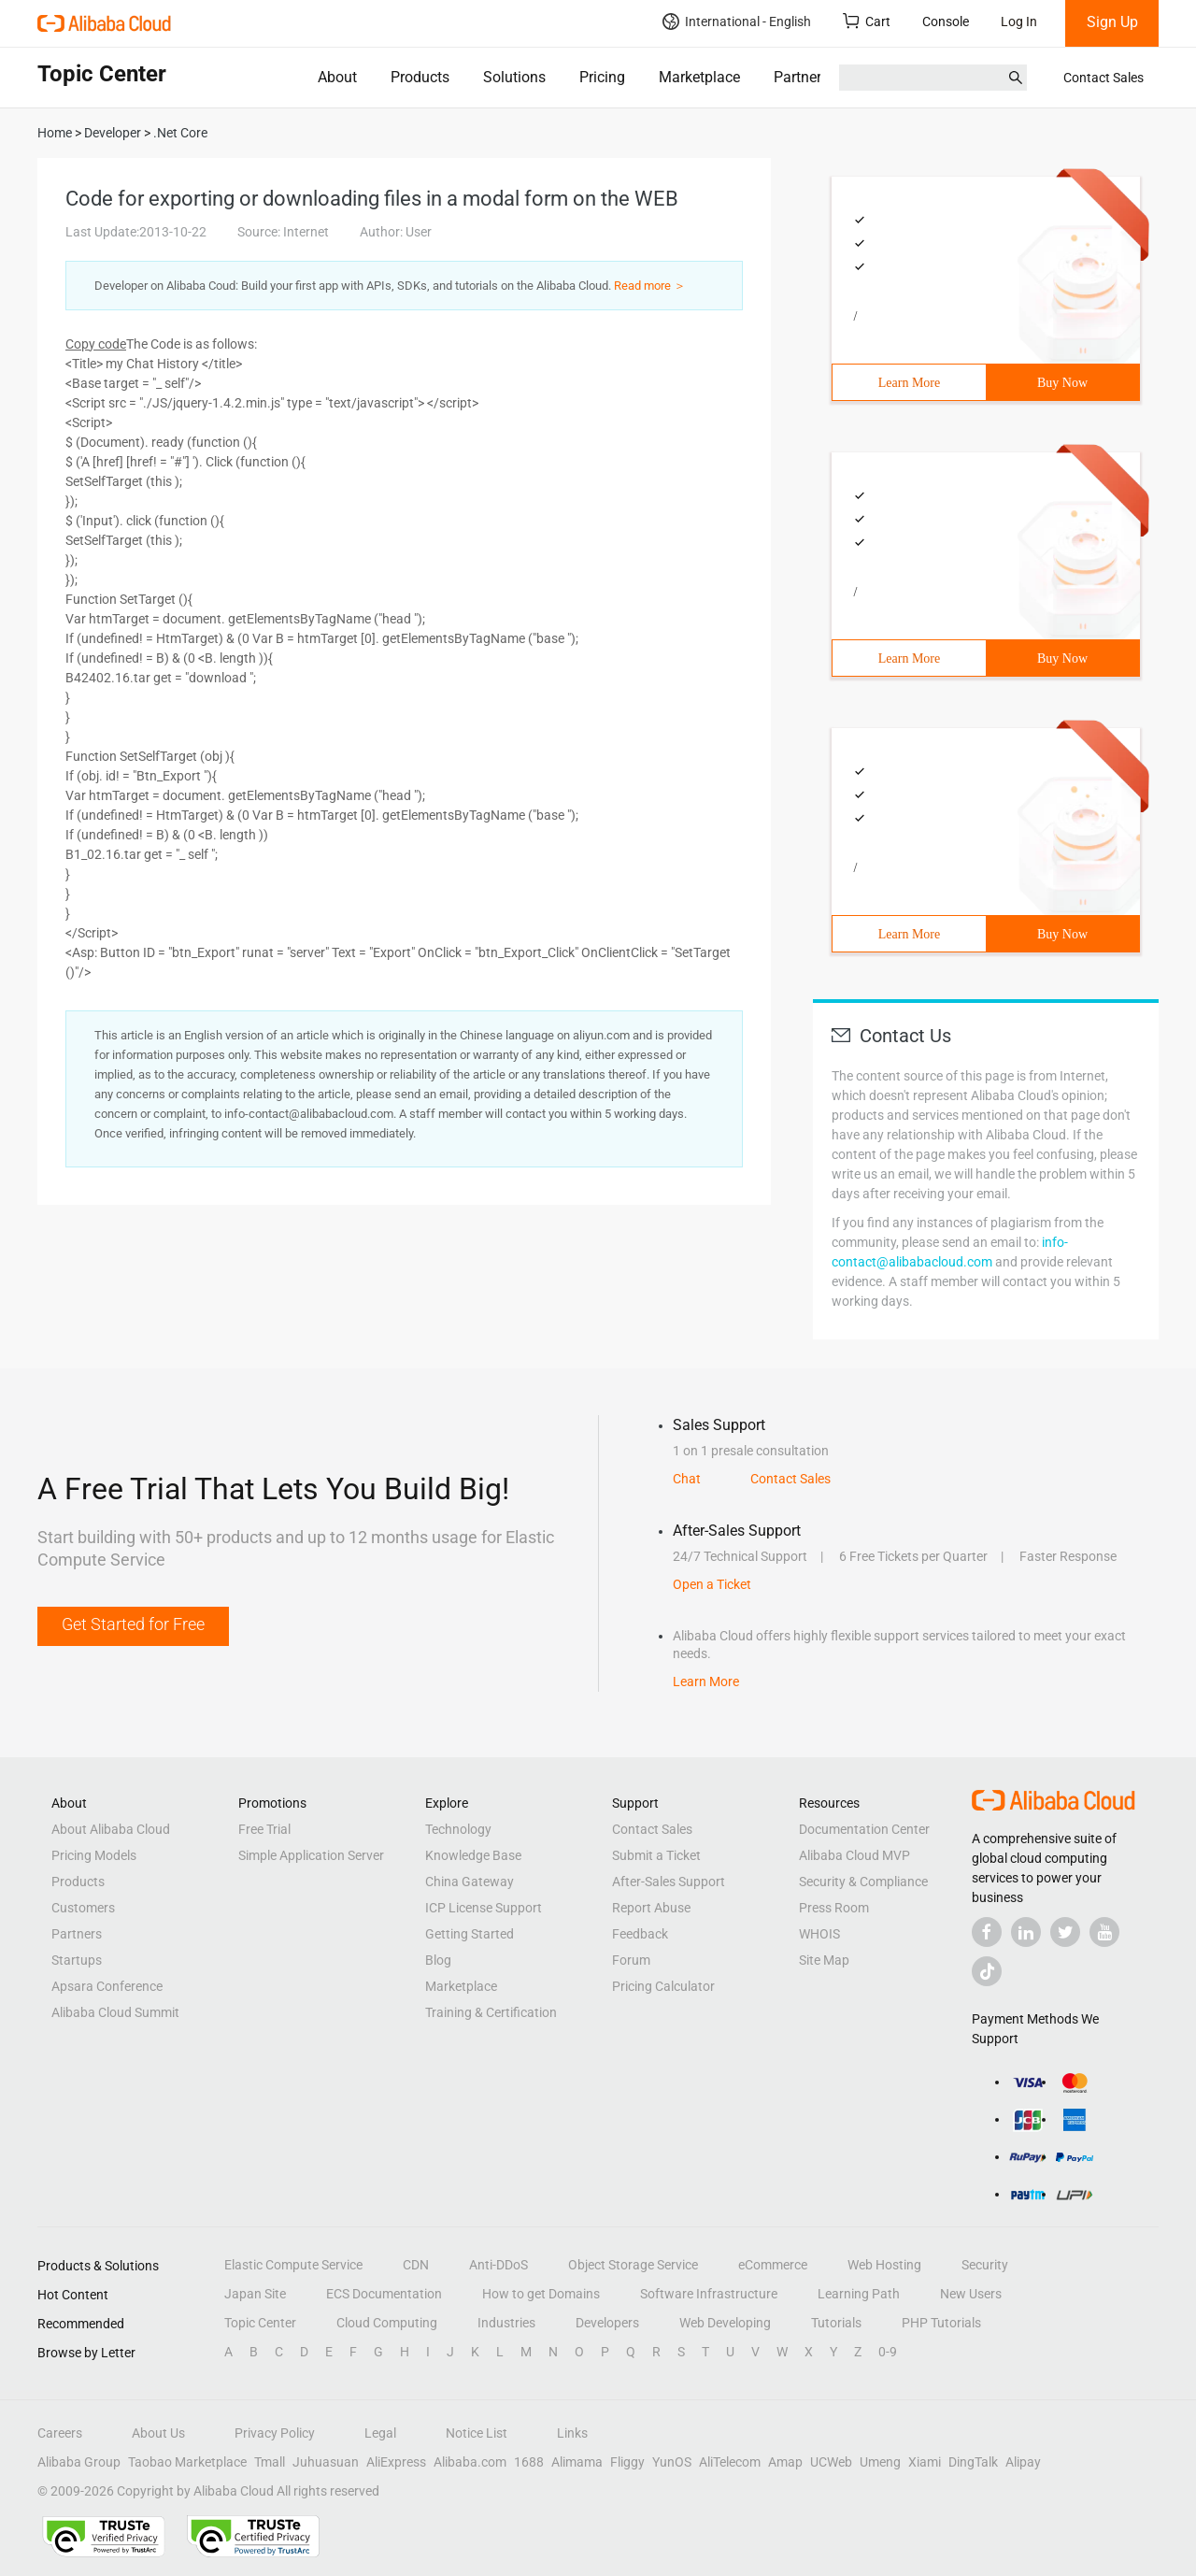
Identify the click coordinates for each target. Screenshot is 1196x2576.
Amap (785, 2461)
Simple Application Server (311, 1855)
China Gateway (469, 1881)
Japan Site (255, 2293)
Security (984, 2264)
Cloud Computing (386, 2322)
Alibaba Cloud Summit (115, 2012)
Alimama (577, 2461)
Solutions (514, 77)
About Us (158, 2433)
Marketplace (699, 77)
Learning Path (859, 2293)
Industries (506, 2322)
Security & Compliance (863, 1881)
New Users (971, 2293)
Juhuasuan (325, 2461)
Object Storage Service (633, 2264)
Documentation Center (864, 1829)
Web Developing (725, 2322)
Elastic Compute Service (293, 2264)
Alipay (1023, 2461)
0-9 (887, 2351)
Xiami (924, 2461)
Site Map (824, 1960)
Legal (380, 2433)
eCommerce (772, 2264)
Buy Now (1062, 383)
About (337, 77)
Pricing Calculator (663, 1986)
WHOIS (819, 1933)
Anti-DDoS (498, 2264)
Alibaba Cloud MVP (854, 1855)
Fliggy (627, 2461)
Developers (607, 2322)
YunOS (671, 2461)
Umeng (880, 2461)
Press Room (834, 1907)
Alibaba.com (470, 2461)
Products (420, 77)
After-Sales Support (668, 1881)
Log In (1019, 21)
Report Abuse (651, 1907)
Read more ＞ (650, 286)
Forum (631, 1960)
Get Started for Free (133, 1624)
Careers (59, 2433)
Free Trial (264, 1829)
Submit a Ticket (656, 1855)
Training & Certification (491, 2012)
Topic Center (260, 2322)
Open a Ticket (712, 1584)
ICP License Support (483, 1907)
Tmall (269, 2461)
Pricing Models (93, 1855)
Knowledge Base (473, 1855)
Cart (866, 21)
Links (572, 2433)
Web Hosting (884, 2264)
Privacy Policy (275, 2433)
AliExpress (396, 2461)
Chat (687, 1478)
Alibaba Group (79, 2461)
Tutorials (836, 2322)
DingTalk (973, 2461)
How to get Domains (541, 2293)
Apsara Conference (107, 1986)
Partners (801, 77)
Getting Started (469, 1933)
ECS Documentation (384, 2293)
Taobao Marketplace (187, 2461)
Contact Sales (1103, 77)
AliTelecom (730, 2461)
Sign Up (1112, 22)
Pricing (602, 77)
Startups (76, 1960)
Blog (438, 1960)
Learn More (909, 383)
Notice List (476, 2433)
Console (945, 21)
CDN (416, 2264)
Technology (458, 1829)
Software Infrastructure (708, 2293)
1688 (529, 2461)
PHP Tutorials (941, 2322)
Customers (83, 1907)
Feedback (640, 1933)
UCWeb (831, 2461)
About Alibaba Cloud (110, 1829)
